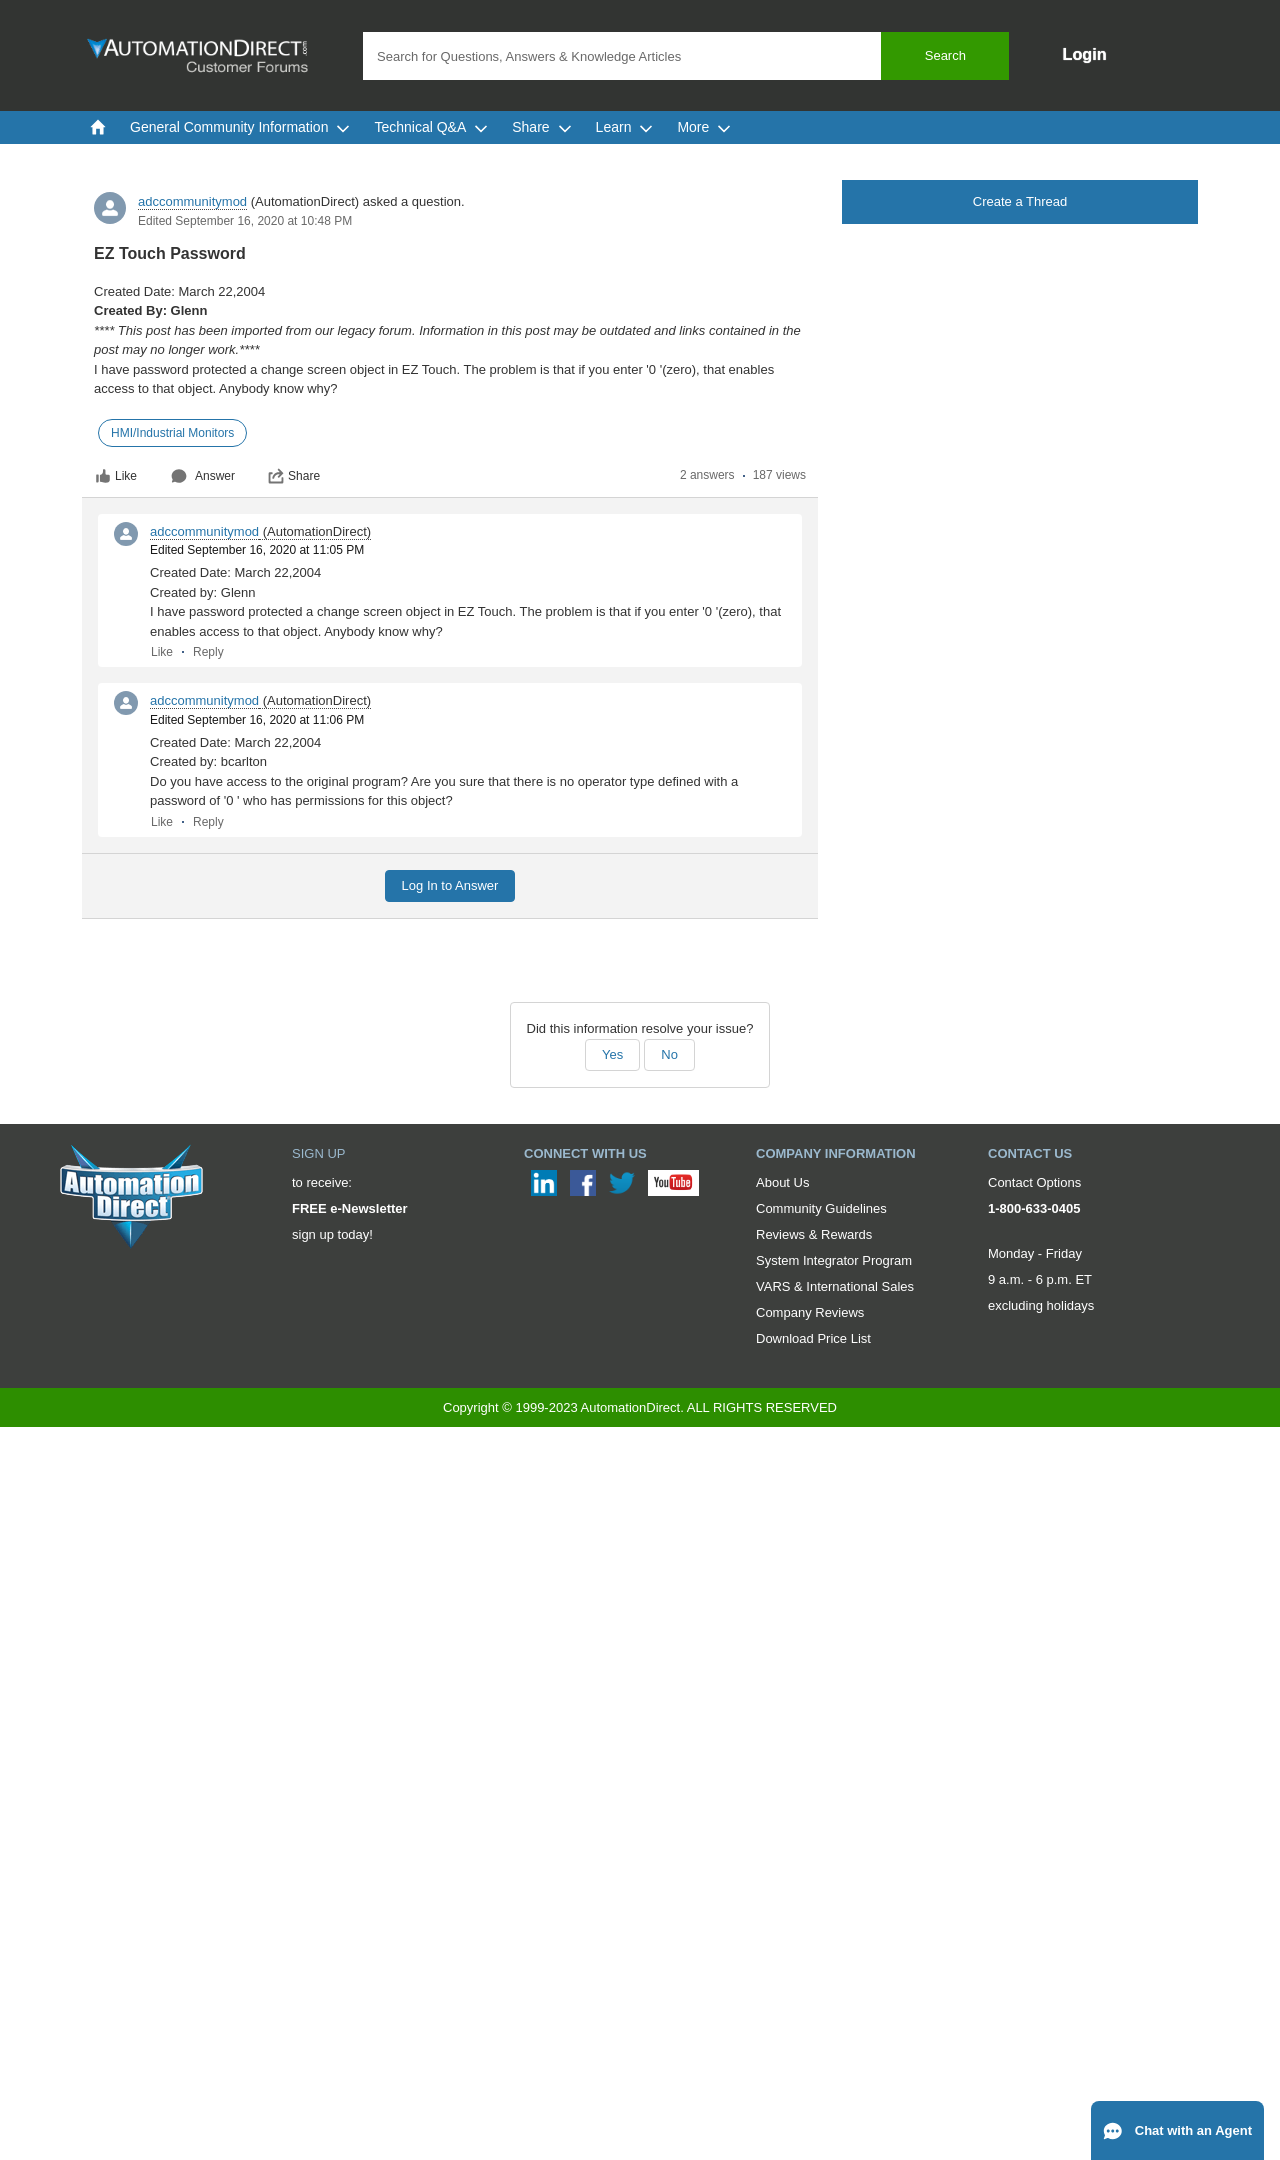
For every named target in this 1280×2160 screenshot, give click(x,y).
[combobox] (686, 56)
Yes (612, 1054)
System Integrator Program (834, 1260)
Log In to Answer (450, 885)
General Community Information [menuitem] (240, 127)
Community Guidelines (821, 1208)
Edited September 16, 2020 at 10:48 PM (245, 221)
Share (294, 476)
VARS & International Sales (835, 1286)
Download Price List (813, 1338)
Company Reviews (810, 1312)
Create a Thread (1020, 201)
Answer (203, 476)
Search (945, 55)
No (669, 1054)
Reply (208, 652)
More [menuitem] (704, 127)
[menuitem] (98, 127)
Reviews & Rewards (814, 1234)
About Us (782, 1182)
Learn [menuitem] (625, 127)
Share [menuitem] (541, 127)
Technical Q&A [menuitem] (431, 127)
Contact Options (1034, 1182)
